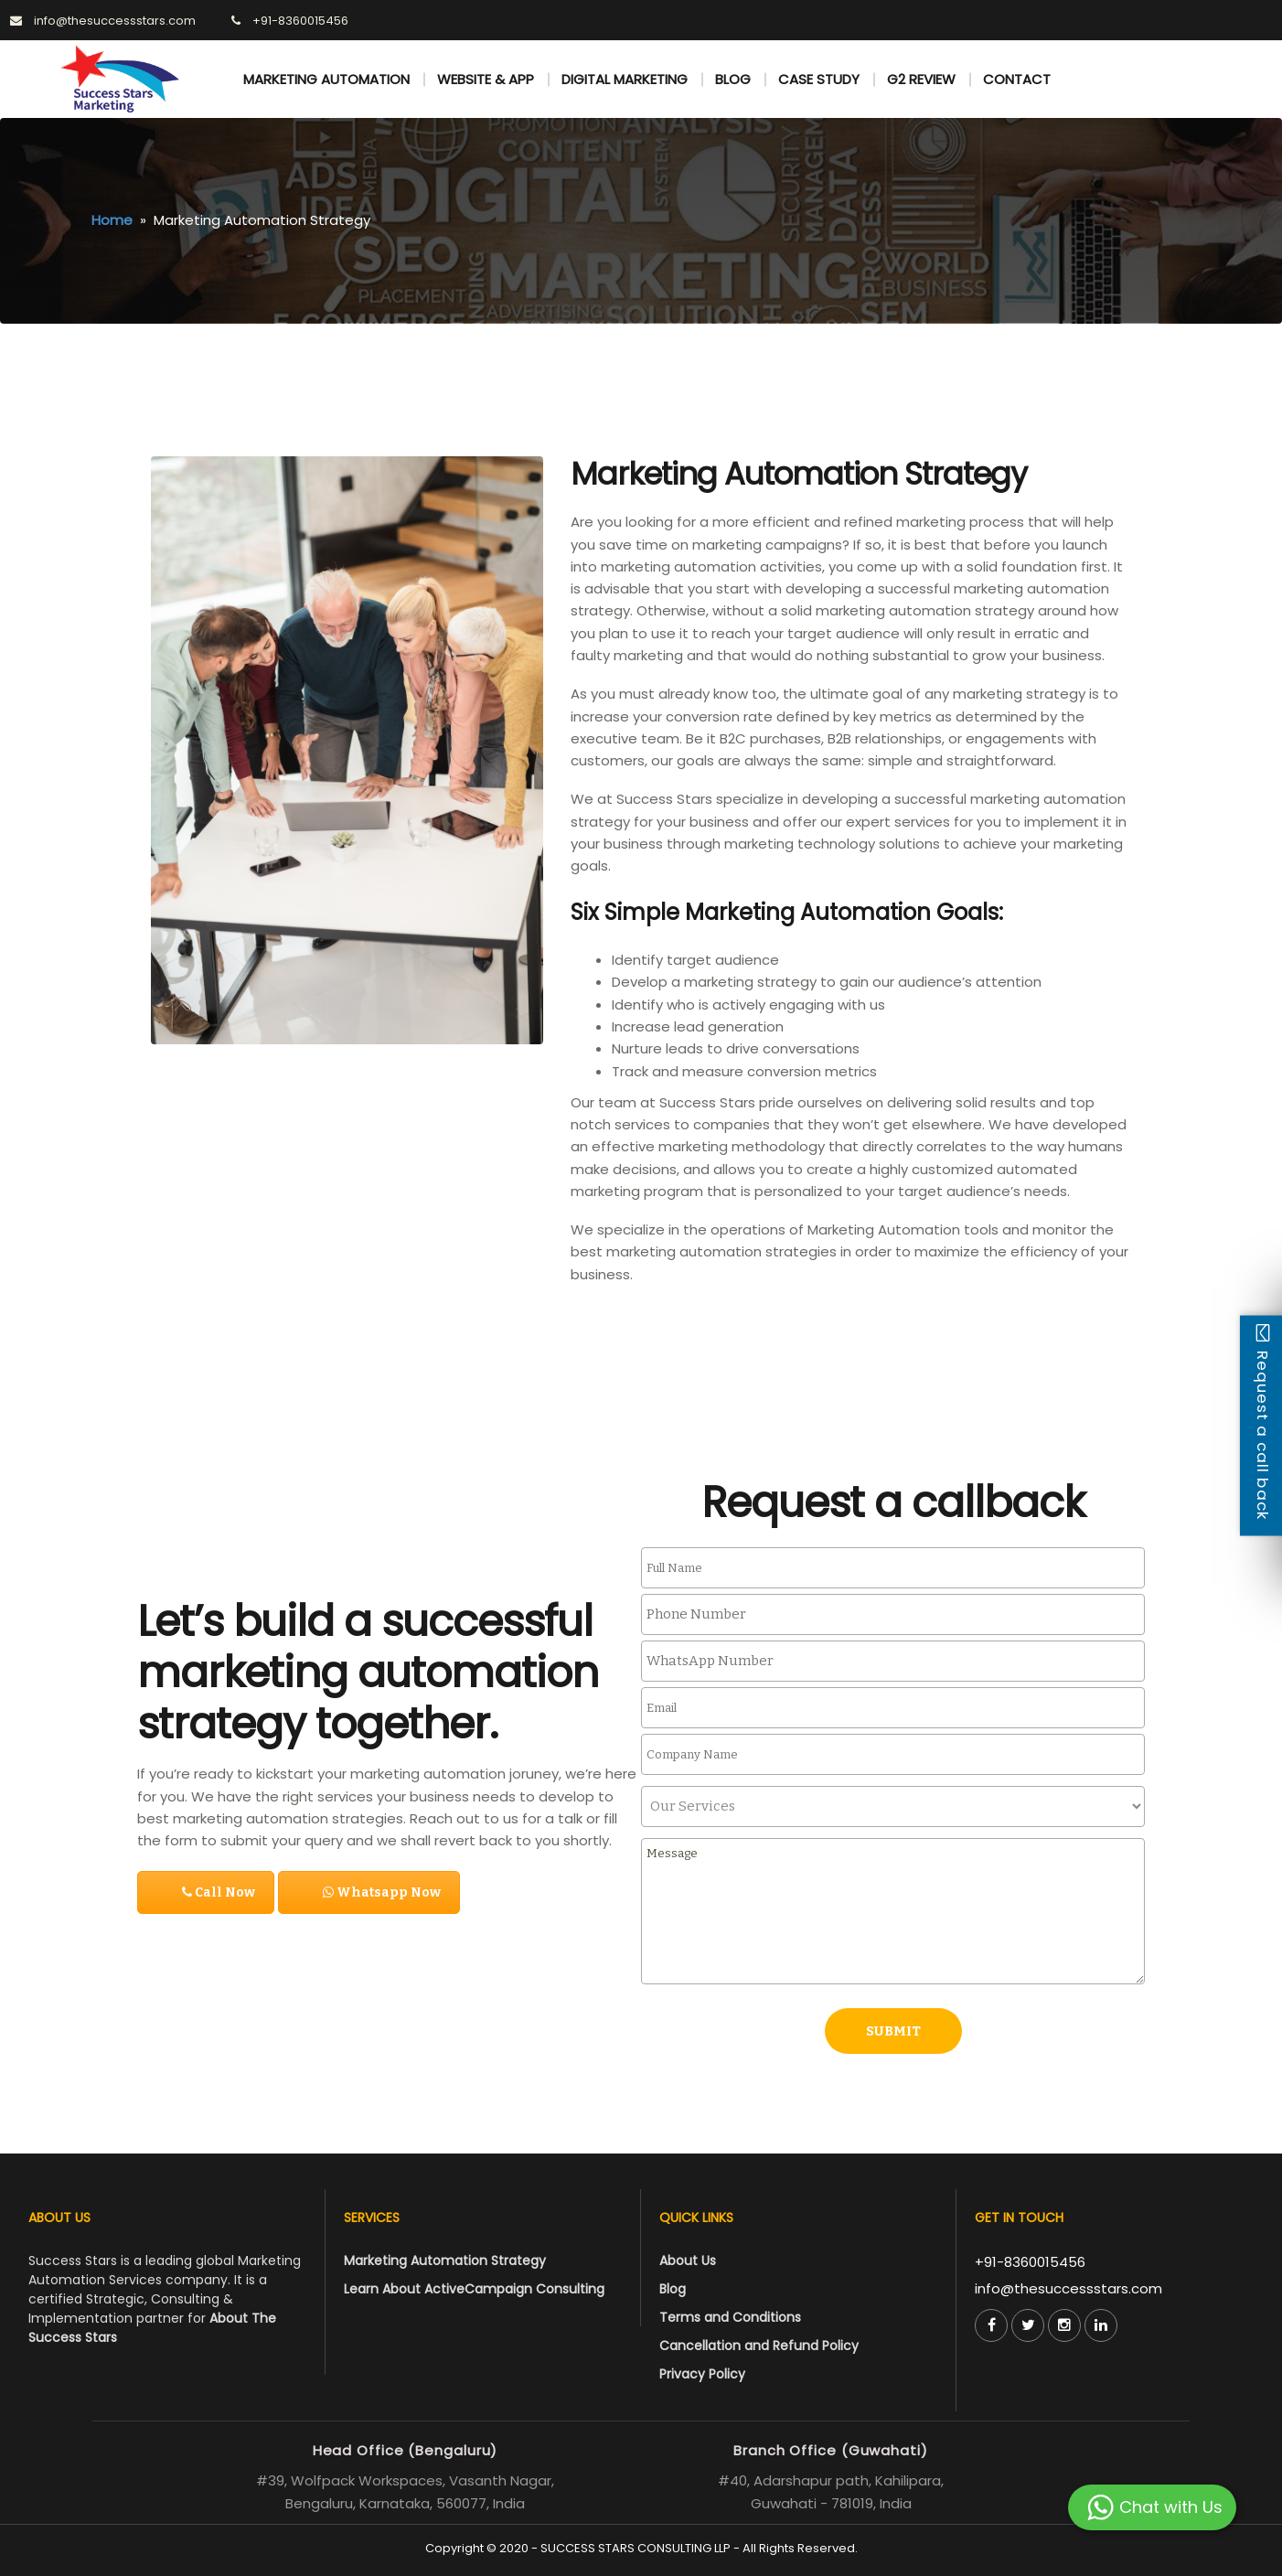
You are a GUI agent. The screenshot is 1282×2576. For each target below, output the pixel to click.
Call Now (218, 1892)
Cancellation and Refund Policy (759, 2345)
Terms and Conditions (730, 2317)
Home (112, 220)
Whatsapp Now (382, 1892)
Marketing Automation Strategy (445, 2260)
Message (893, 1911)
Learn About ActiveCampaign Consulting (474, 2289)
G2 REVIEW (921, 79)
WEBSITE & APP (485, 79)
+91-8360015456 (1030, 2261)
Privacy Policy (702, 2374)
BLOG (733, 79)
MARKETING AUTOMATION (326, 79)
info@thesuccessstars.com (1068, 2288)
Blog (672, 2289)
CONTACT (1017, 79)
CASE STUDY (819, 79)
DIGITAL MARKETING (624, 79)
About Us (687, 2260)
